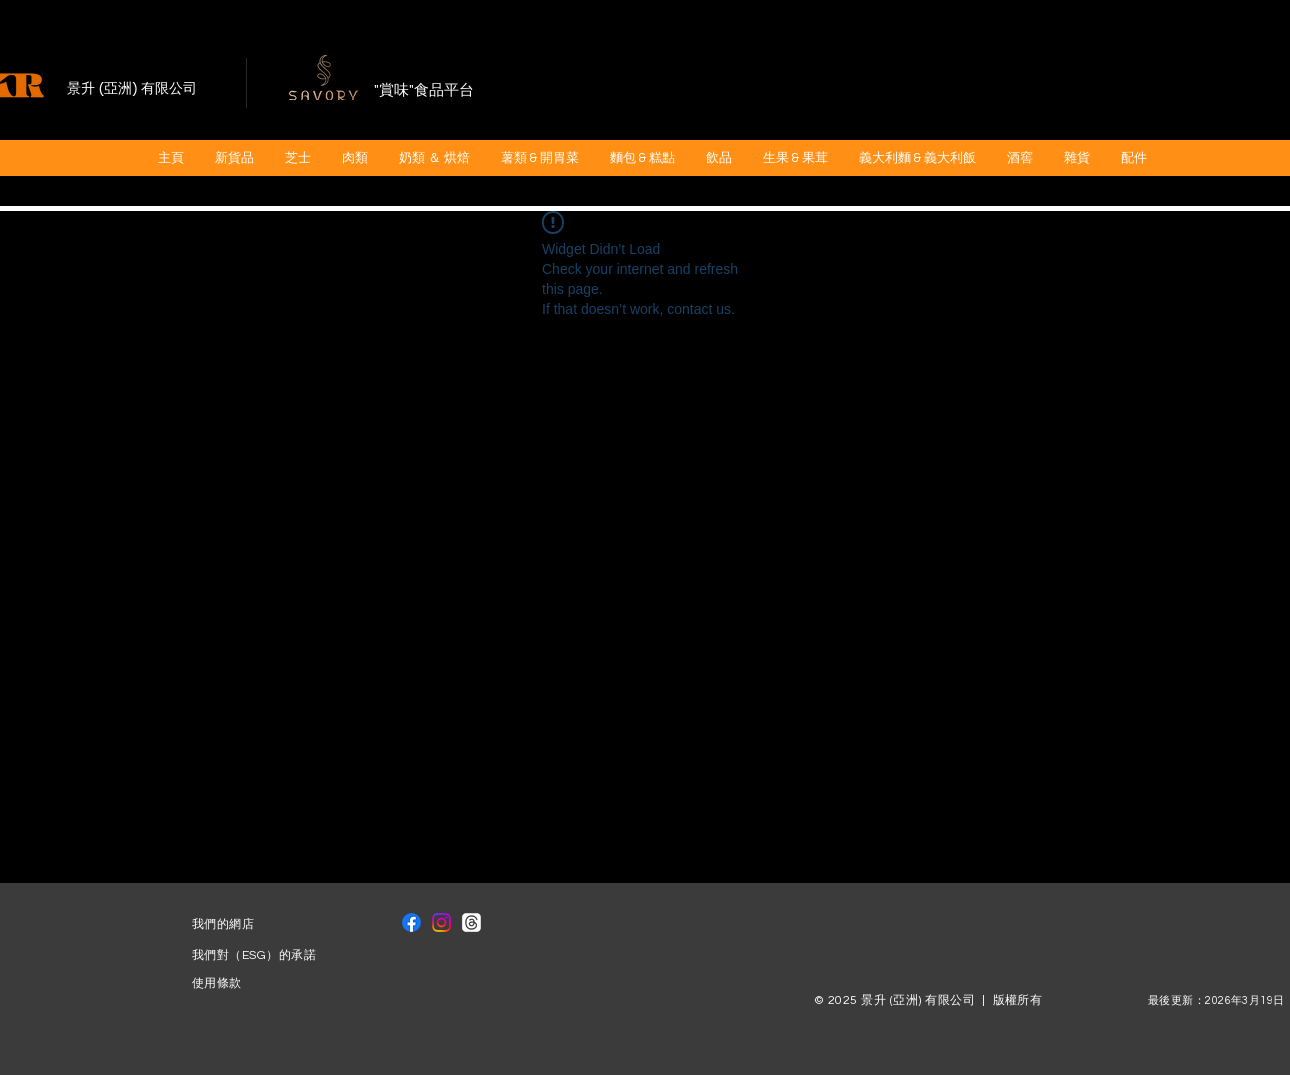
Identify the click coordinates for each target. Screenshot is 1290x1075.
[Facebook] (411, 922)
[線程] (471, 922)
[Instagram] (441, 922)
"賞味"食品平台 (424, 90)
